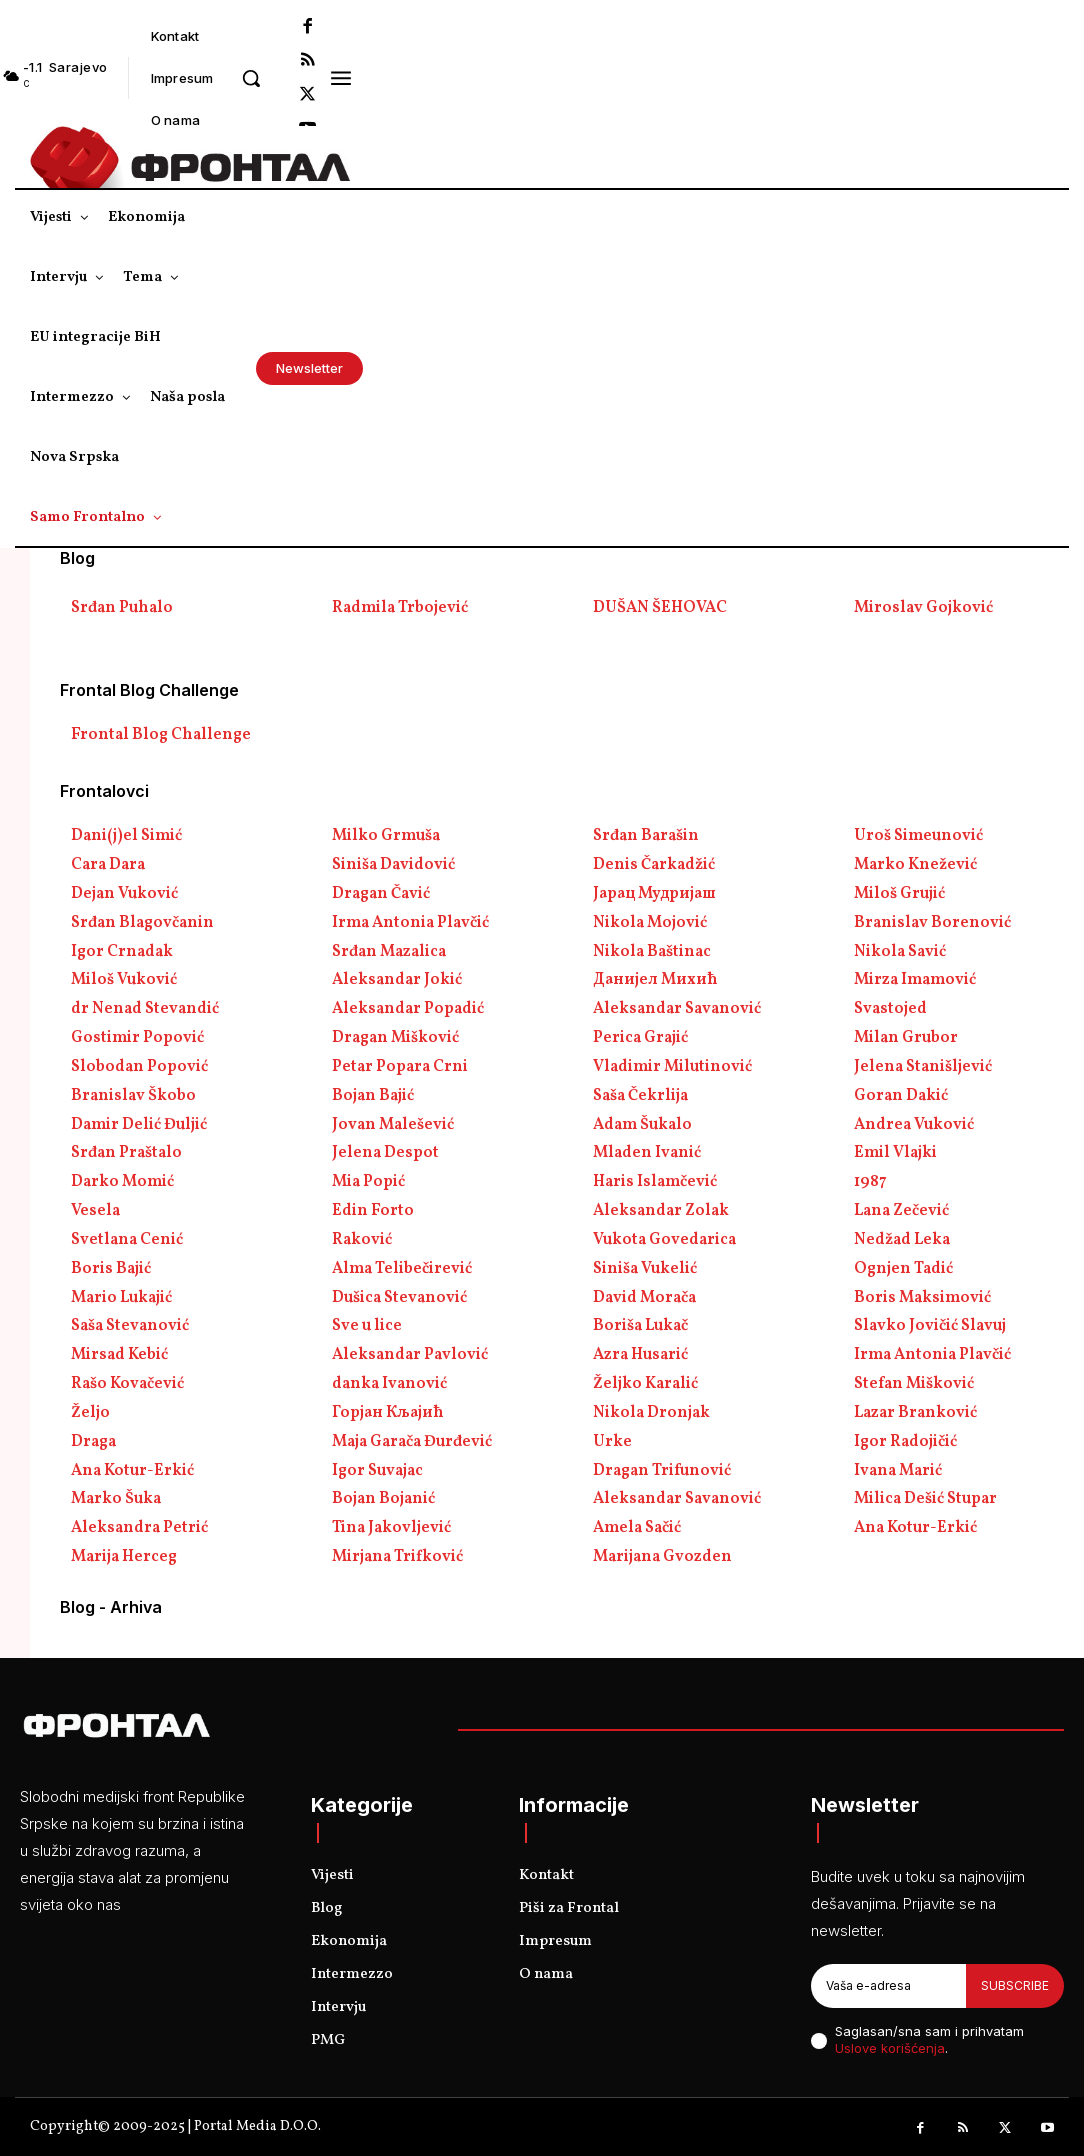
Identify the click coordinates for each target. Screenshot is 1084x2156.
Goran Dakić (901, 1096)
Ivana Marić (898, 1471)
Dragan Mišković (395, 1038)
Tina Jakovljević (391, 1528)
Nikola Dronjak (651, 1413)
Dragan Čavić (381, 894)
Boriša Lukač (640, 1326)
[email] (888, 1986)
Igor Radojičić (905, 1442)
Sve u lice (367, 1326)
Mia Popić (368, 1182)
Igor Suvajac (377, 1471)
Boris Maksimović (922, 1298)
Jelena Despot (385, 1153)
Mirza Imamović (915, 980)
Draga (93, 1442)
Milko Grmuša (386, 836)
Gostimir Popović (137, 1038)
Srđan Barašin (646, 836)
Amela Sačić (637, 1528)
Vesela (95, 1211)
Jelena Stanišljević (923, 1067)
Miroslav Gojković (923, 608)
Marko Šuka (116, 1499)
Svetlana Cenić (127, 1240)
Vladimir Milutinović (672, 1067)
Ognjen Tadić (903, 1269)
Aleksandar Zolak (661, 1211)
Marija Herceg (124, 1557)
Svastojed (890, 1009)
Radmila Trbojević (400, 608)
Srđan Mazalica (389, 952)
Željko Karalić (645, 1384)
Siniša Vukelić (645, 1269)
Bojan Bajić (373, 1096)
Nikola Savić (900, 952)
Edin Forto (373, 1211)
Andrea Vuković (914, 1125)
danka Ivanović (389, 1384)
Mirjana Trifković (397, 1557)
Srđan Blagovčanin (142, 923)
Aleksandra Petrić (139, 1528)
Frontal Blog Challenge (161, 735)
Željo (90, 1413)
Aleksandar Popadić (408, 1009)
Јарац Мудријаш (654, 894)
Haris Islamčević (655, 1182)
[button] (251, 78)
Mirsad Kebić (119, 1355)
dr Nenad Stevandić (145, 1009)
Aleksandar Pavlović (410, 1355)
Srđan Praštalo (126, 1153)
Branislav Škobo (133, 1096)
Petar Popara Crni (400, 1067)
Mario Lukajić (121, 1298)
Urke (612, 1442)
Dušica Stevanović (399, 1298)
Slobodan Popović (139, 1067)
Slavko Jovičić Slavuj (930, 1326)
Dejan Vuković (124, 894)
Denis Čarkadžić (654, 865)
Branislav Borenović (932, 923)
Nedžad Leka (902, 1240)
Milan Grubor (906, 1038)
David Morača (644, 1298)
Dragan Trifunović (662, 1471)
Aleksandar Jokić (397, 980)
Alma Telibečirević (402, 1269)
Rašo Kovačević (127, 1384)
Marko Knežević (915, 865)
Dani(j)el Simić (126, 836)
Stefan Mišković (914, 1384)
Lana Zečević (901, 1211)
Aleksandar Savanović (677, 1009)
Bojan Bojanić (383, 1499)
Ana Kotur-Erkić (132, 1471)
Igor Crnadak (122, 952)
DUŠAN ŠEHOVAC (660, 608)
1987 (870, 1182)
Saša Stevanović (130, 1326)
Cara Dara (108, 865)
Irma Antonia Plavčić (410, 923)
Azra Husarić (640, 1355)
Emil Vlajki (895, 1153)
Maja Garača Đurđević (412, 1442)
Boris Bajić (111, 1269)
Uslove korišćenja (890, 2048)
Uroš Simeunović (918, 836)
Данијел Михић (655, 980)
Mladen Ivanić (647, 1153)
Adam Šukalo (642, 1125)
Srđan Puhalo (122, 608)
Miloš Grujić (899, 894)
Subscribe (1015, 1985)
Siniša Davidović (393, 865)
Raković (362, 1240)
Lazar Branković (915, 1413)
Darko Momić (122, 1182)
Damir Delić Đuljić (139, 1125)
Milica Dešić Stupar (925, 1499)
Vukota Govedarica (664, 1240)
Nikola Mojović (650, 923)
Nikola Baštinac (652, 952)
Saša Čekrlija (640, 1096)
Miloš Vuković (124, 980)
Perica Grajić (640, 1038)
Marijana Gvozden (662, 1557)
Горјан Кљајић (388, 1413)
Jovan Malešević (393, 1125)
